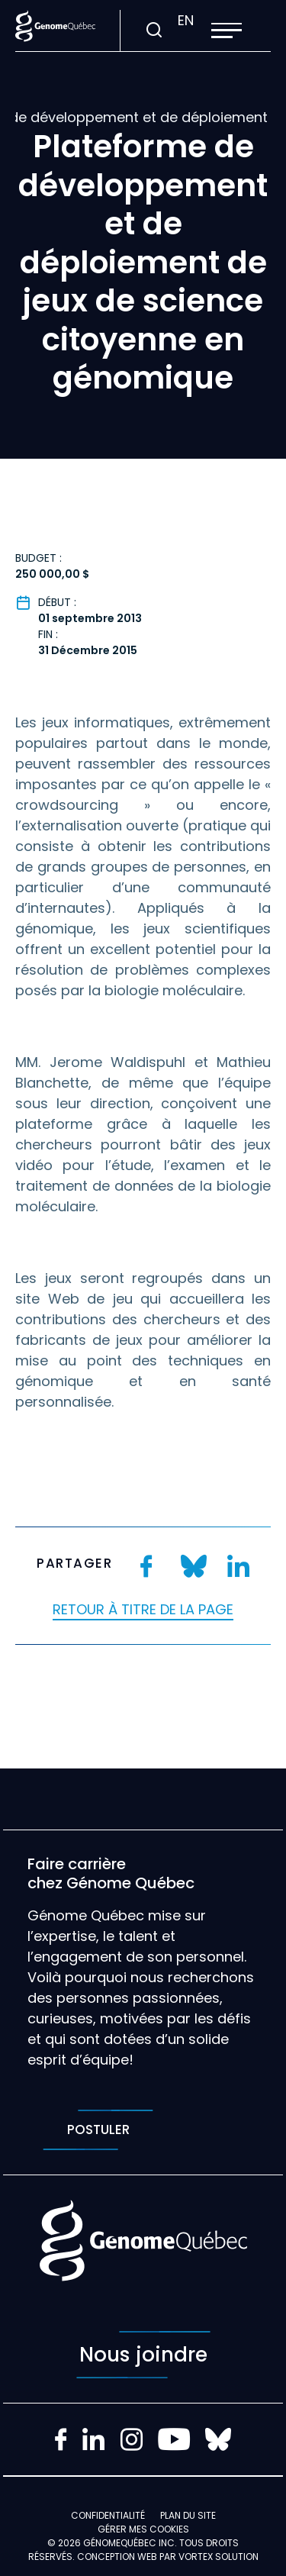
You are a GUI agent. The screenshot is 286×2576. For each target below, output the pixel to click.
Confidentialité (108, 2515)
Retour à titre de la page (143, 1609)
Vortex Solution (218, 2556)
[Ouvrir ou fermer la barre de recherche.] (153, 30)
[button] (226, 30)
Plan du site (188, 2515)
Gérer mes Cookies (143, 2529)
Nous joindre (143, 2354)
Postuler (98, 2130)
